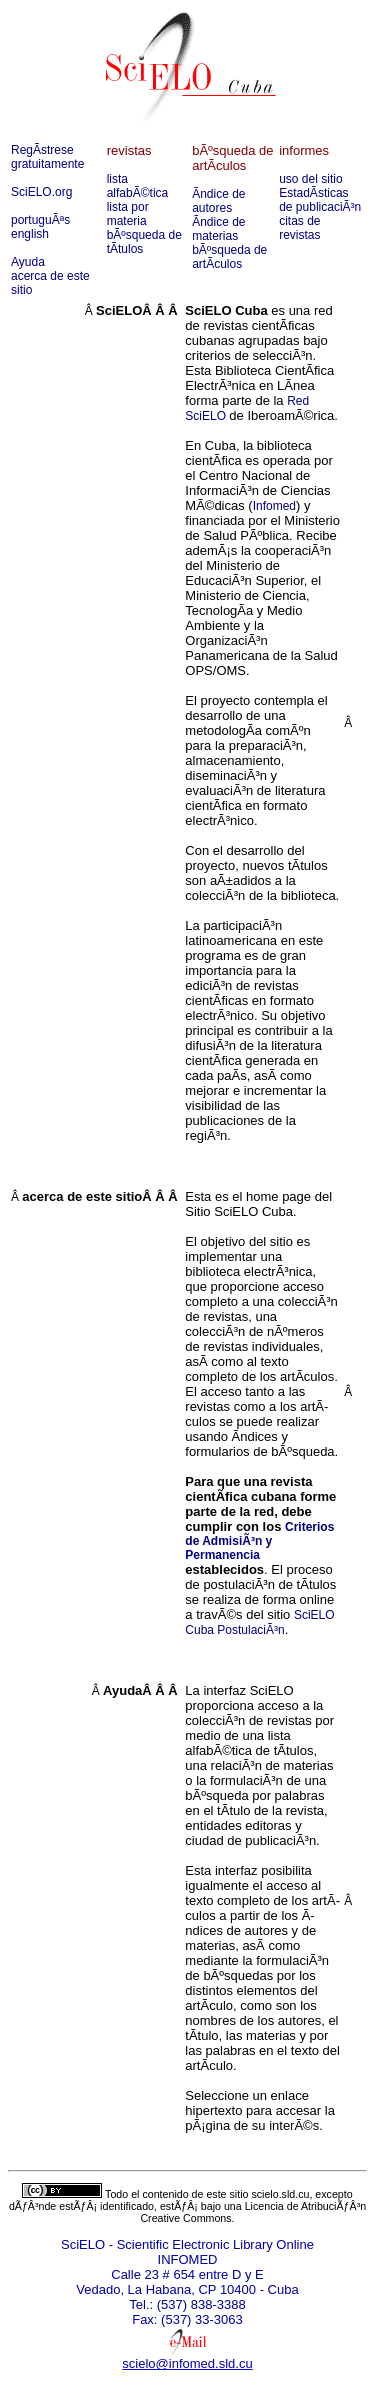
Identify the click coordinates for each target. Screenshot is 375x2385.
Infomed (274, 506)
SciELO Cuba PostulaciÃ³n (259, 1622)
